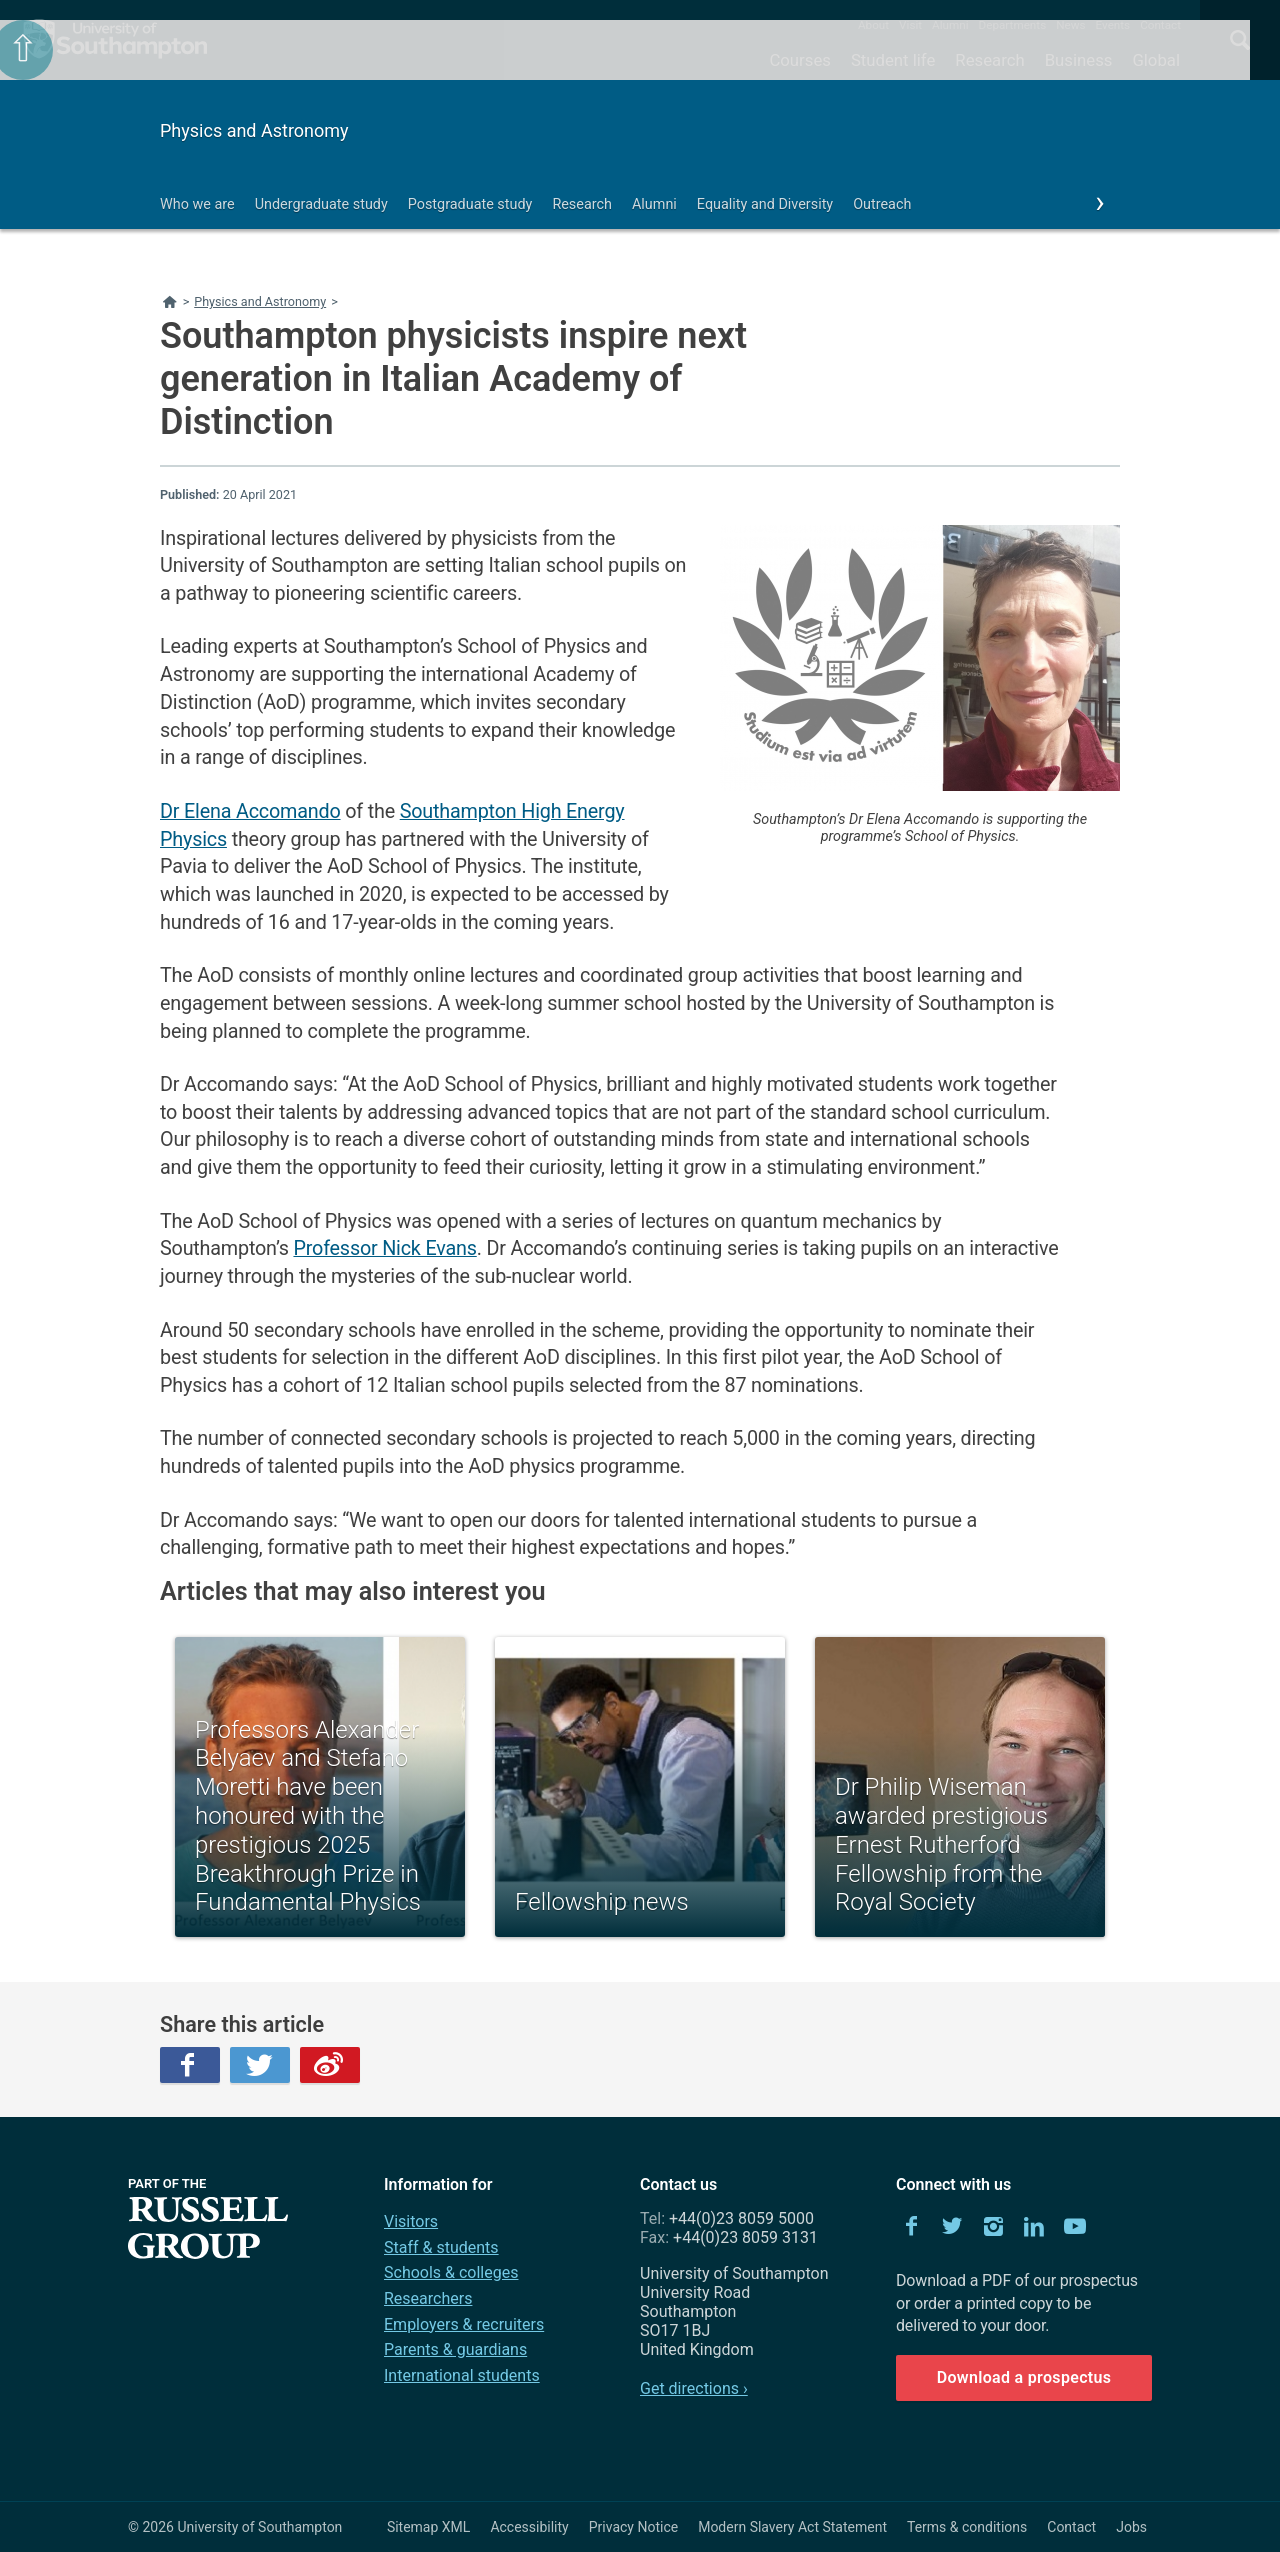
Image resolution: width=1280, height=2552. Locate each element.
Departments (1013, 25)
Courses (799, 60)
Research (989, 60)
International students (462, 2375)
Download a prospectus (1024, 2377)
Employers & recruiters (464, 2324)
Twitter (260, 2065)
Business (1079, 60)
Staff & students (441, 2247)
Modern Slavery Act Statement (792, 2527)
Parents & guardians (455, 2349)
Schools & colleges (451, 2272)
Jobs (1131, 2527)
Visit (910, 25)
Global (1156, 60)
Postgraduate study (470, 204)
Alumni (950, 25)
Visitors (411, 2221)
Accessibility (529, 2527)
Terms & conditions (967, 2527)
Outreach (882, 204)
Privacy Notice (633, 2527)
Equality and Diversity (765, 204)
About (873, 25)
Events (1113, 25)
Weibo (330, 2065)
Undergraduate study (321, 204)
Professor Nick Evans (384, 1248)
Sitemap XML (429, 2527)
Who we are (197, 204)
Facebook (190, 2065)
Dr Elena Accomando (250, 811)
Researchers (428, 2298)
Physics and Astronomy (254, 130)
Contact (1160, 25)
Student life (893, 60)
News (1070, 25)
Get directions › (694, 2388)
